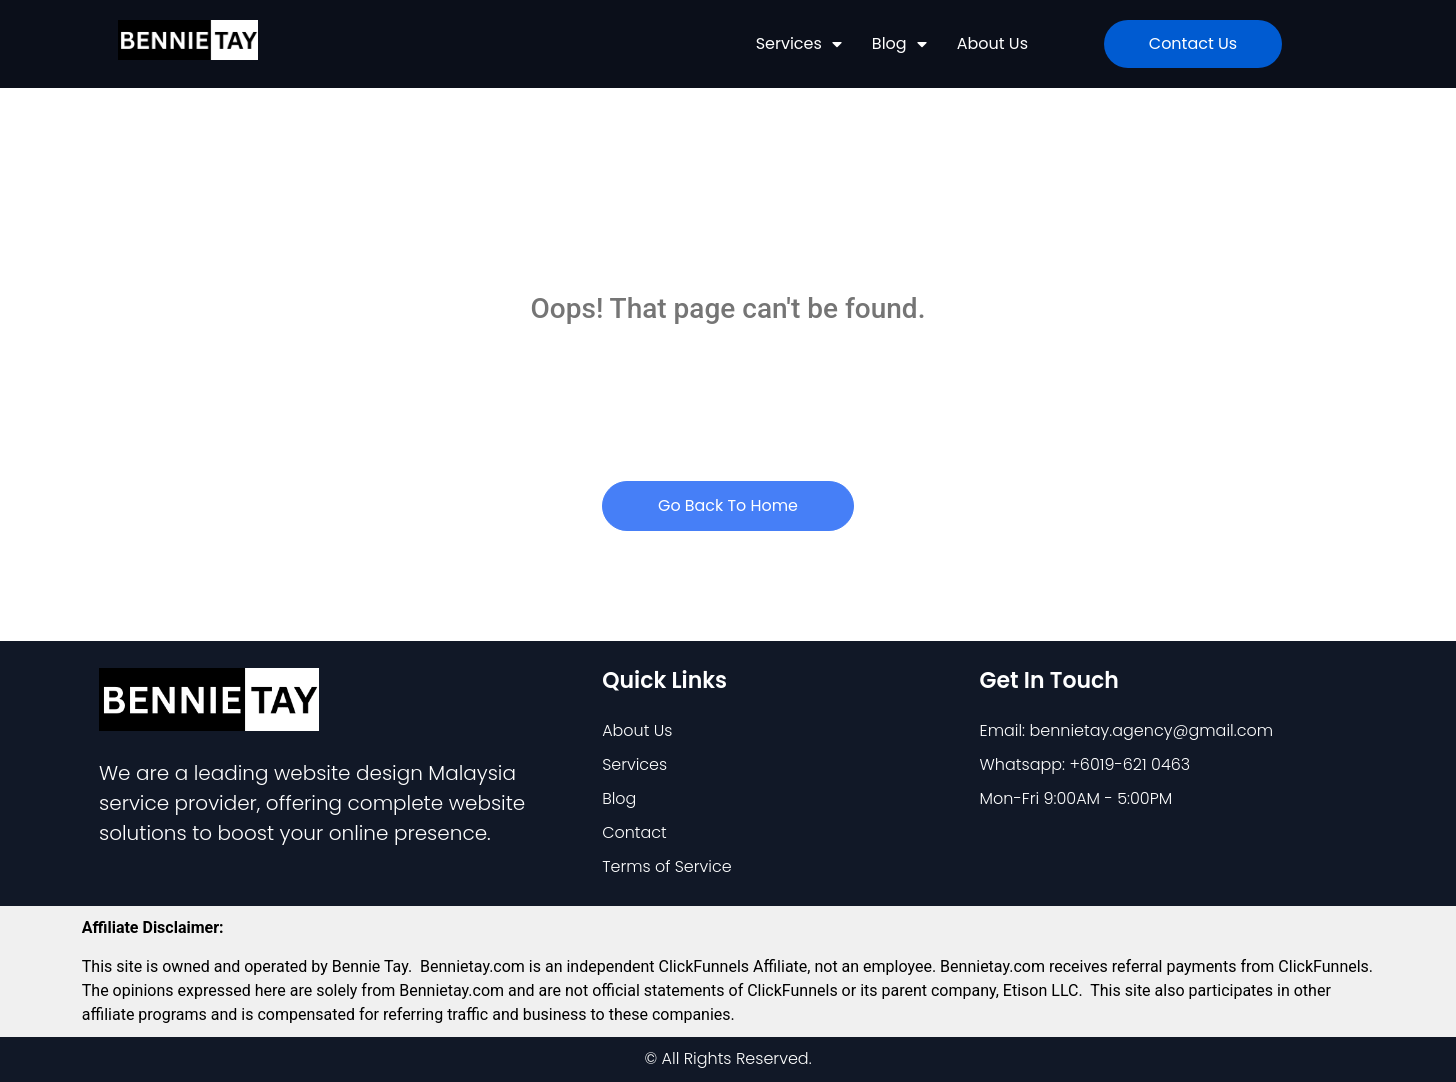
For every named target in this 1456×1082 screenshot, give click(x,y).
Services (799, 44)
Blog (899, 44)
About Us (992, 43)
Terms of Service (667, 866)
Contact (634, 832)
